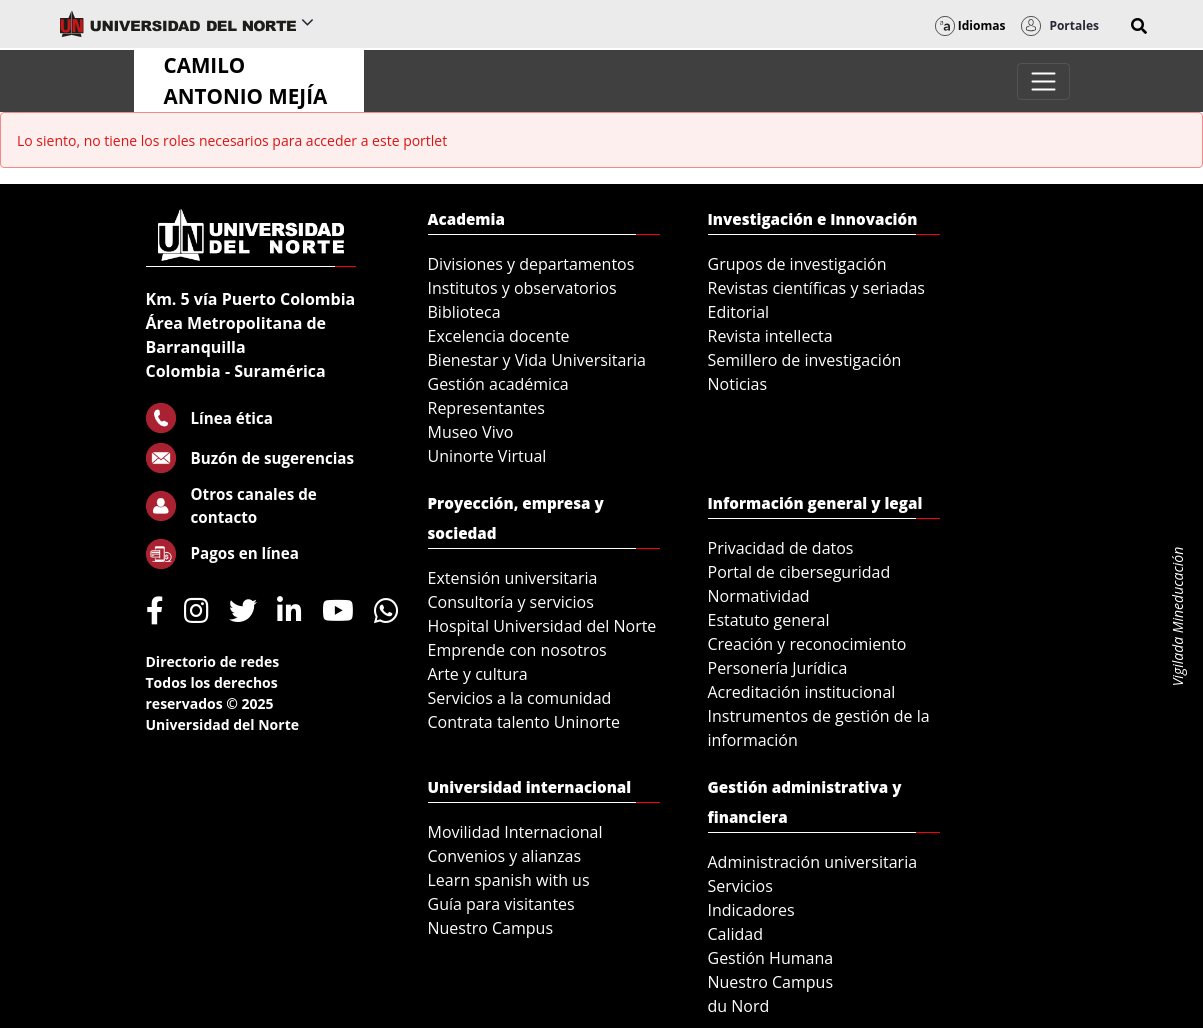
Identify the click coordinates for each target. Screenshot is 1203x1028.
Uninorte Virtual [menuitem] (487, 456)
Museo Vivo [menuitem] (471, 432)
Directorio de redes (213, 661)
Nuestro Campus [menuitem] (491, 928)
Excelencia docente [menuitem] (499, 336)
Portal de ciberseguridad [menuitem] (799, 572)
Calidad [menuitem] (736, 934)
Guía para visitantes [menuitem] (501, 904)
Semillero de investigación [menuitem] (805, 360)
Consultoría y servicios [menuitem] (511, 602)
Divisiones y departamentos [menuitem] (531, 264)
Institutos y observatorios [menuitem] (522, 288)
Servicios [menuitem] (740, 886)
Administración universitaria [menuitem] (813, 862)
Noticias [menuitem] (738, 384)
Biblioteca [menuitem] (464, 312)
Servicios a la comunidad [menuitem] (520, 698)
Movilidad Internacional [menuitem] (515, 832)
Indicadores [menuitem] (751, 910)
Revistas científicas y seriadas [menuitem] (816, 288)
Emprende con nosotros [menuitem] (517, 650)
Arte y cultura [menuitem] (478, 674)
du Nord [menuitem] (739, 1006)
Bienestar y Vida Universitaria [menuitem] (537, 360)
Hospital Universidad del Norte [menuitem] (542, 626)
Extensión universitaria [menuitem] (513, 578)
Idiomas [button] (970, 25)
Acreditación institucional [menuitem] (802, 692)
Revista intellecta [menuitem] (770, 336)
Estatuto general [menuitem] (769, 620)
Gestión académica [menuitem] (498, 384)
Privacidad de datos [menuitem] (781, 548)
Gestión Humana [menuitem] (771, 958)
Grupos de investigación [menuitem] (797, 264)
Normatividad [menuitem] (759, 596)
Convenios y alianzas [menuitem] (505, 856)
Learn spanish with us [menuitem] (509, 880)
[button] (1139, 26)
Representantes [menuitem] (486, 408)
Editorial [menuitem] (739, 312)
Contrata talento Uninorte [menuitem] (524, 722)
